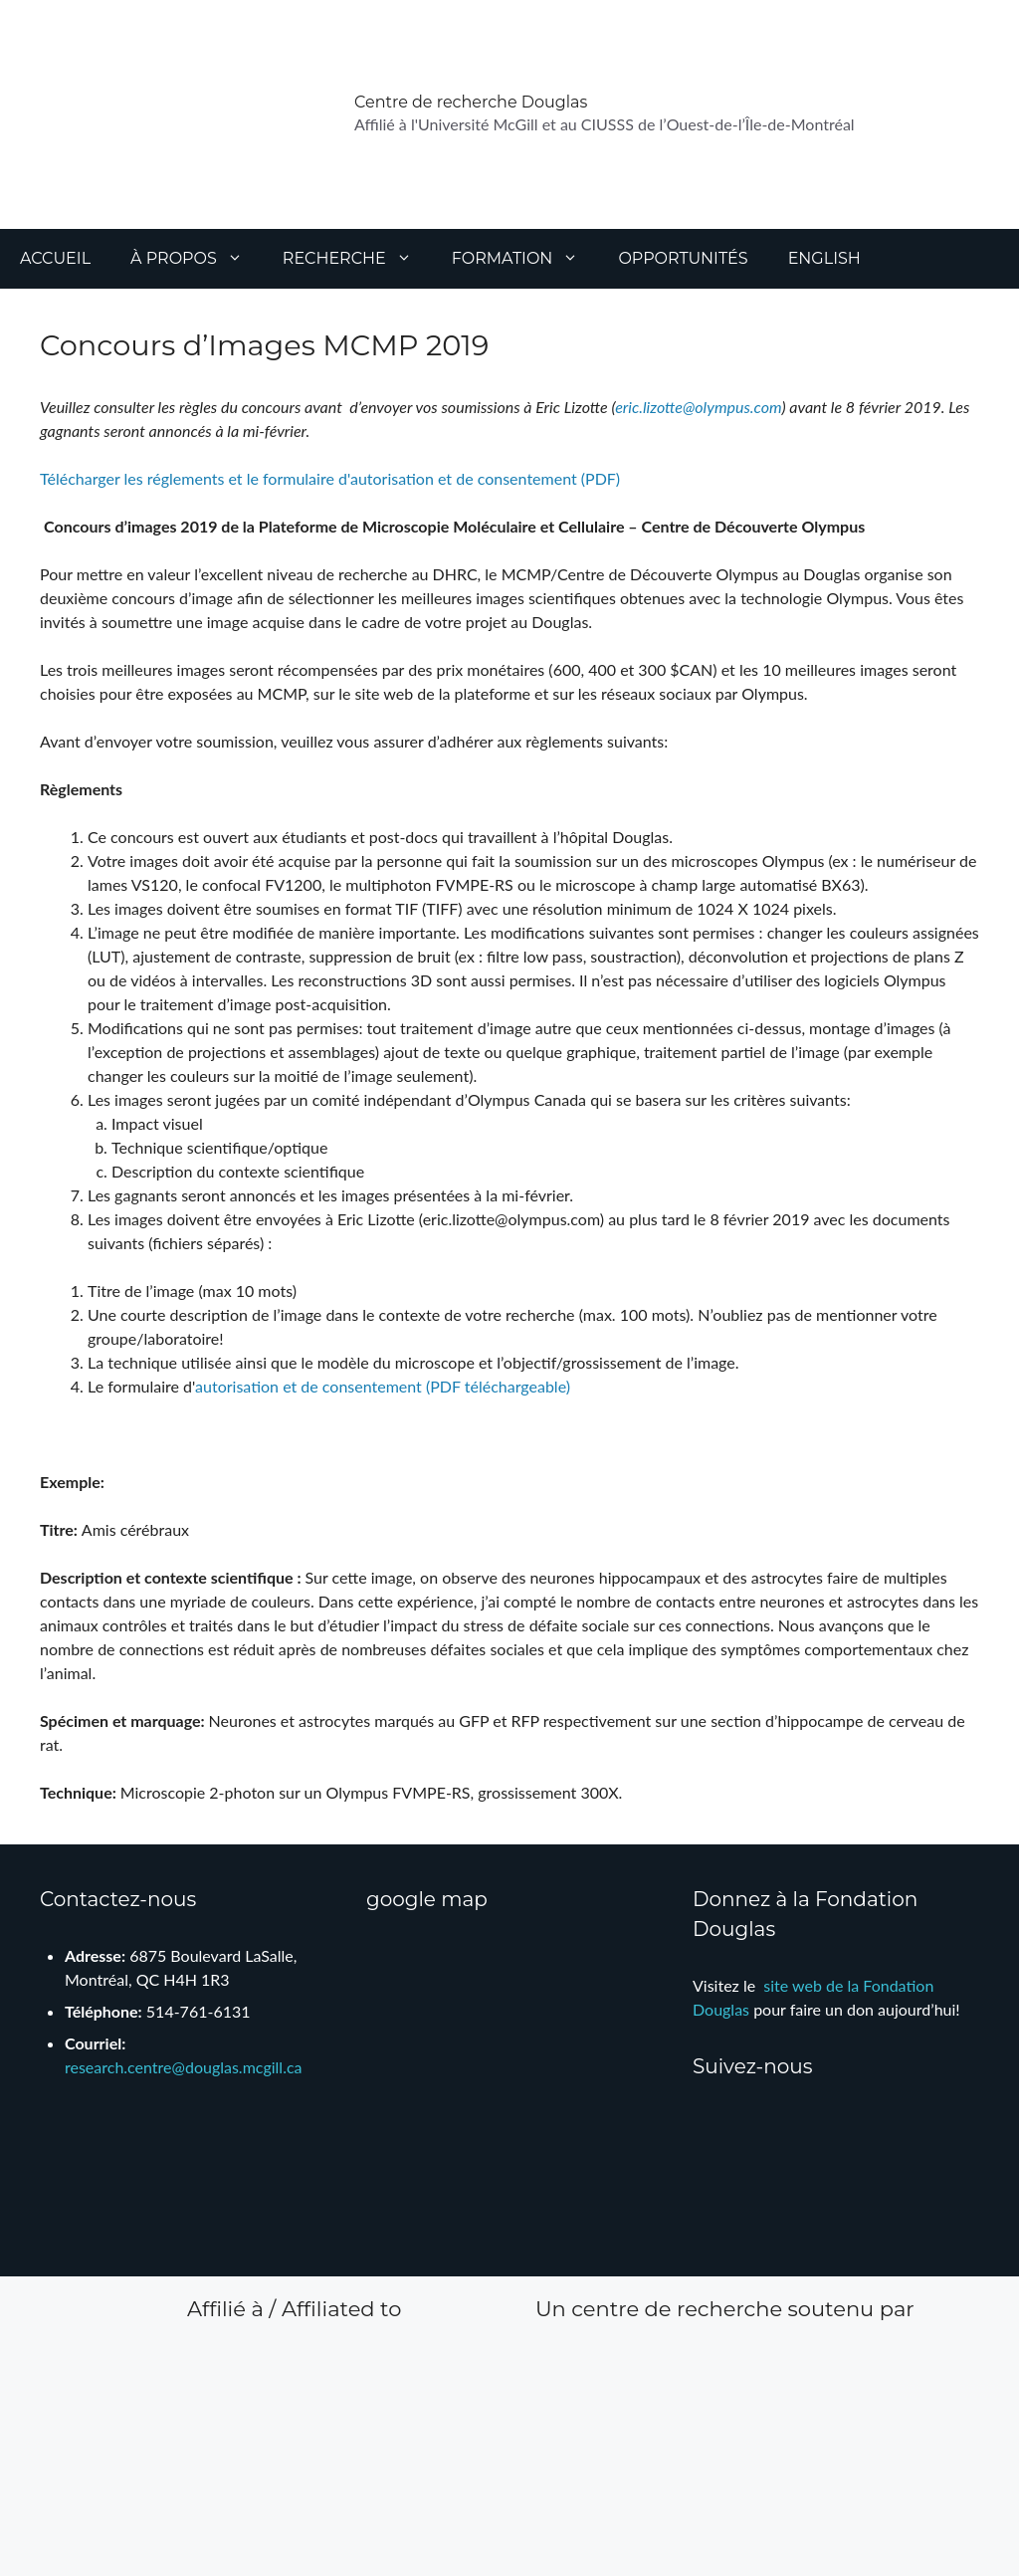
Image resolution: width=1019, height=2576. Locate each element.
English (824, 258)
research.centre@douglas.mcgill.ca (184, 2066)
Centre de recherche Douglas (470, 102)
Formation (525, 259)
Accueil (55, 258)
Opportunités (682, 258)
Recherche (357, 259)
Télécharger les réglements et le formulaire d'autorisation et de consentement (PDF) (330, 478)
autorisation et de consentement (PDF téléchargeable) (382, 1386)
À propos (196, 259)
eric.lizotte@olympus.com (698, 406)
